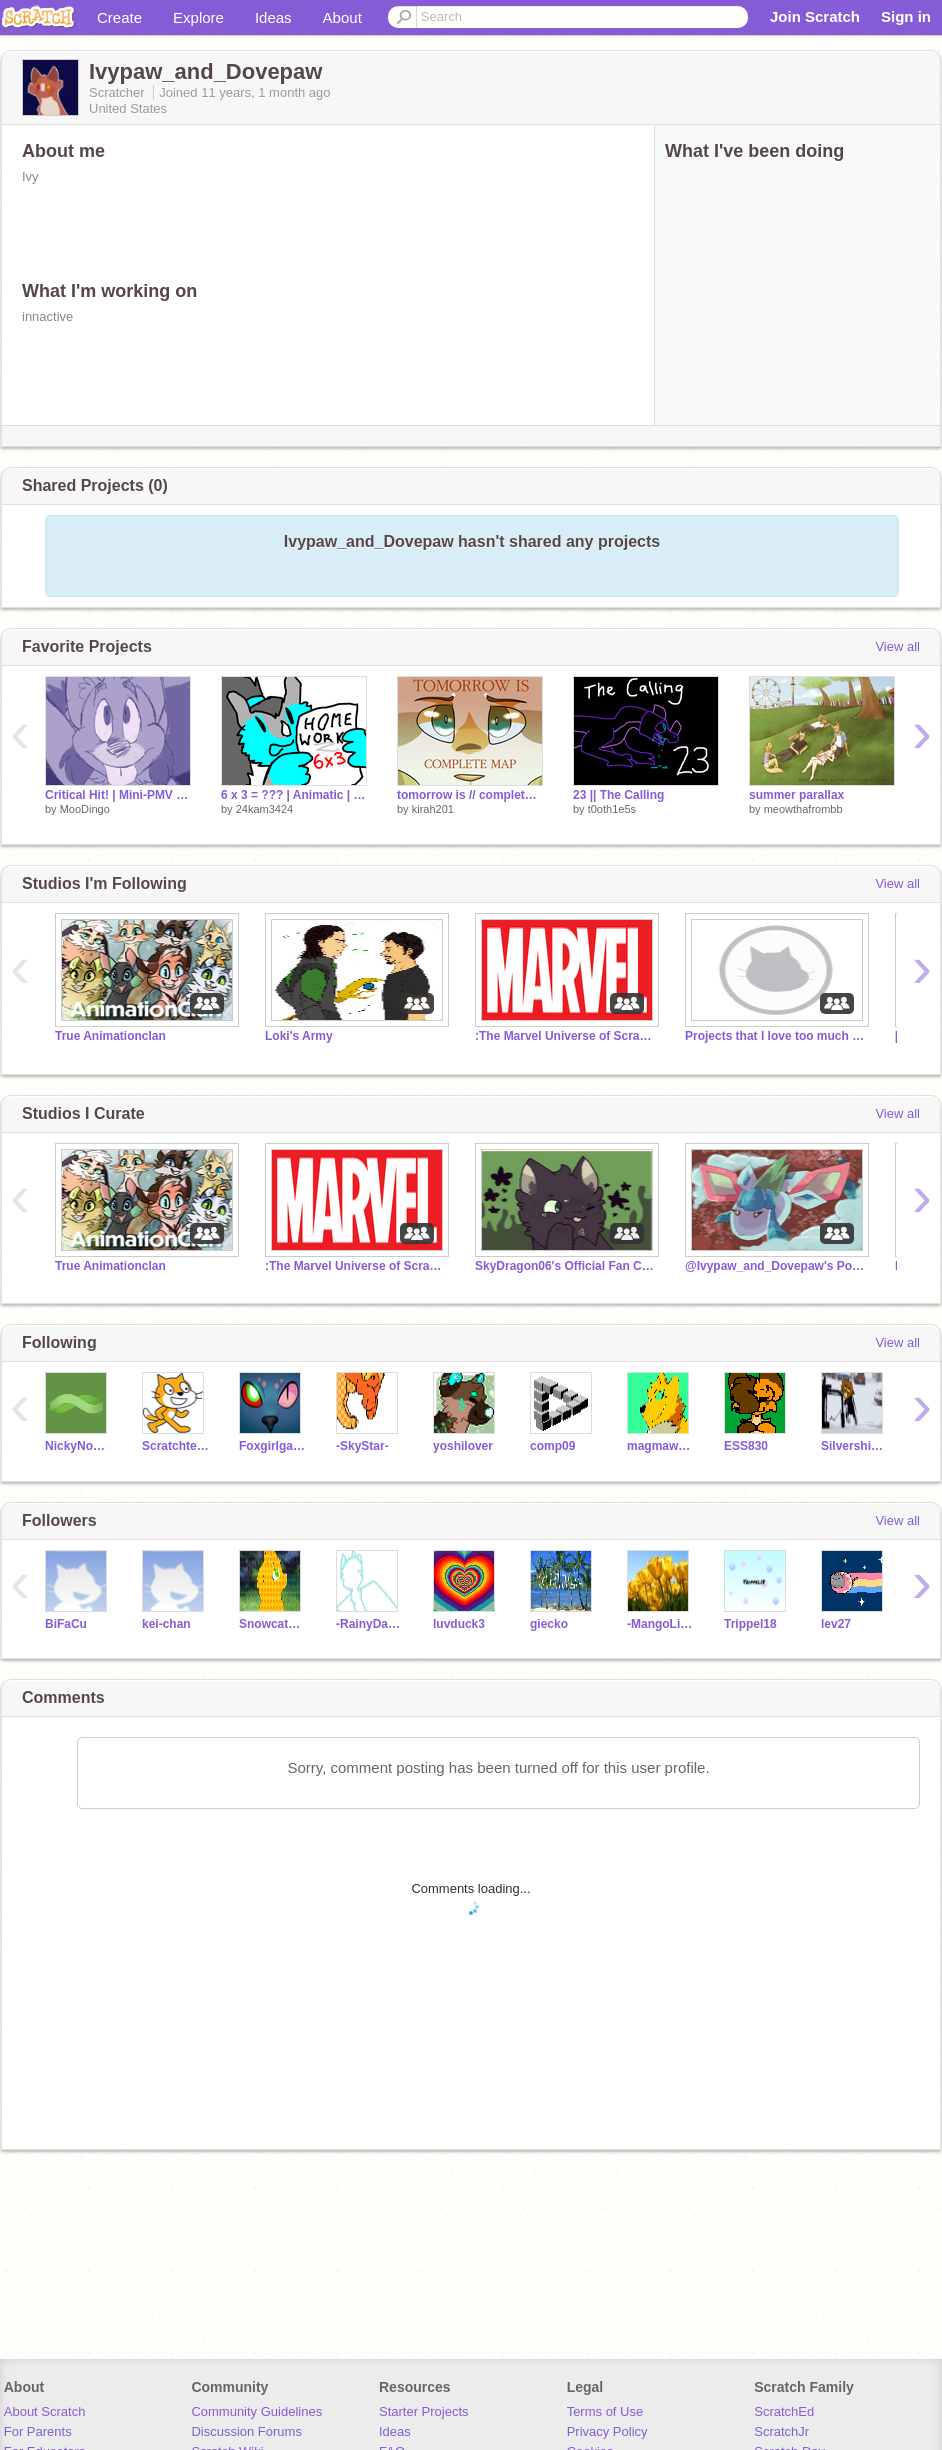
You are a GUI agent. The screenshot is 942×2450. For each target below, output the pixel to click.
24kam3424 (265, 809)
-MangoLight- (660, 1624)
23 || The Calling (618, 795)
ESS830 (746, 1446)
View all (897, 646)
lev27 (836, 1624)
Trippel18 (750, 1624)
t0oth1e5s (612, 809)
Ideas (273, 17)
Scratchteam (175, 1446)
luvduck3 (459, 1624)
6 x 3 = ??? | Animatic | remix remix (294, 795)
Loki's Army (299, 1036)
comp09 (552, 1446)
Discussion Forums (246, 2431)
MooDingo (85, 809)
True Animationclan (110, 1036)
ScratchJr (781, 2431)
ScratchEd (784, 2411)
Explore (198, 17)
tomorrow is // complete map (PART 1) (470, 795)
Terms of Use (605, 2411)
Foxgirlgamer (272, 1446)
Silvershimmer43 (854, 1446)
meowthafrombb (803, 809)
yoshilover (463, 1446)
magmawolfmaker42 (660, 1446)
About (342, 17)
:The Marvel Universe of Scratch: (565, 1036)
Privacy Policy (607, 2431)
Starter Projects (424, 2411)
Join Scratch (815, 16)
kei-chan (166, 1624)
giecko (549, 1624)
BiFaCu (66, 1624)
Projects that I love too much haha (775, 1036)
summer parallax (796, 795)
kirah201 (433, 809)
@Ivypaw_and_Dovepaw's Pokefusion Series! (775, 1266)
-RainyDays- (369, 1624)
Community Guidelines (256, 2411)
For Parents (38, 2431)
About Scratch (45, 2411)
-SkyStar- (362, 1446)
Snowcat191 (272, 1624)
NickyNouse (78, 1446)
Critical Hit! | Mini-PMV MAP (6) (118, 795)
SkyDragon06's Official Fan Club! (565, 1266)
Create (119, 17)
